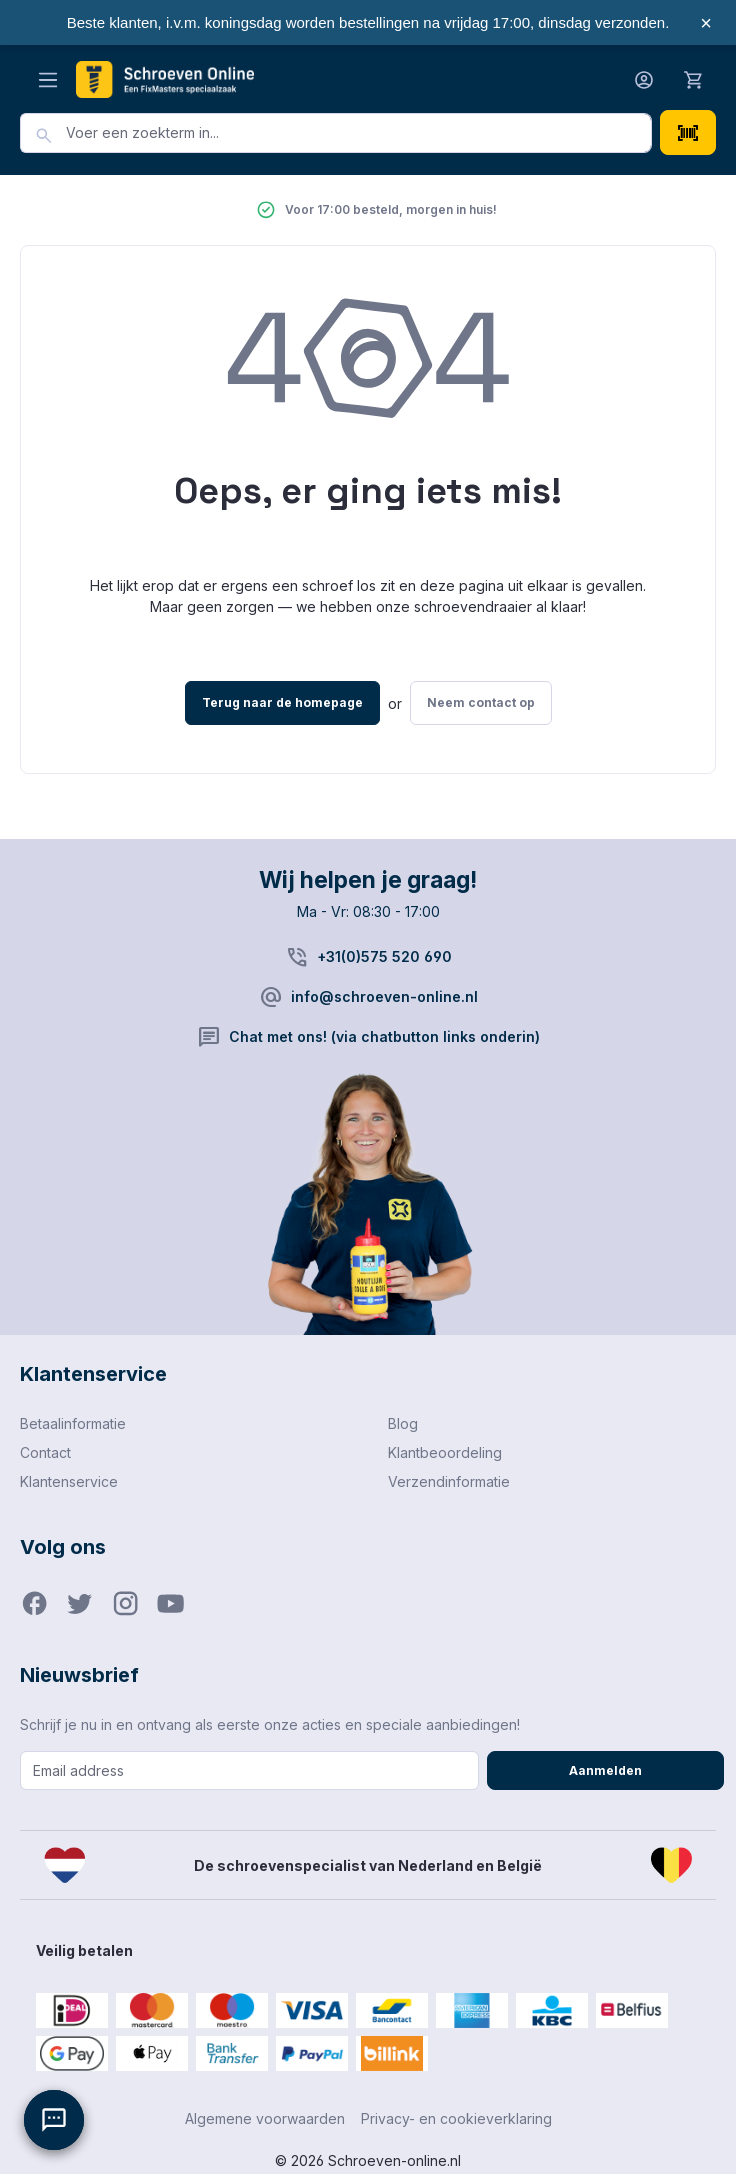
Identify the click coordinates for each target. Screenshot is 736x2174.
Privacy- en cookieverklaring (456, 2118)
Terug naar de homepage (282, 702)
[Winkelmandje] (694, 79)
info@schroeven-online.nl (384, 996)
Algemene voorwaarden (265, 2118)
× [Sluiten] (706, 23)
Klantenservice (69, 1481)
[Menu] (48, 79)
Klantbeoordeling (445, 1452)
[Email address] (249, 1770)
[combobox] (359, 133)
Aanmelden (605, 1770)
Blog (403, 1423)
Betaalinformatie (73, 1423)
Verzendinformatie (449, 1481)
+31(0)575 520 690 (384, 956)
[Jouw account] (644, 79)
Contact (45, 1452)
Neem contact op (481, 702)
